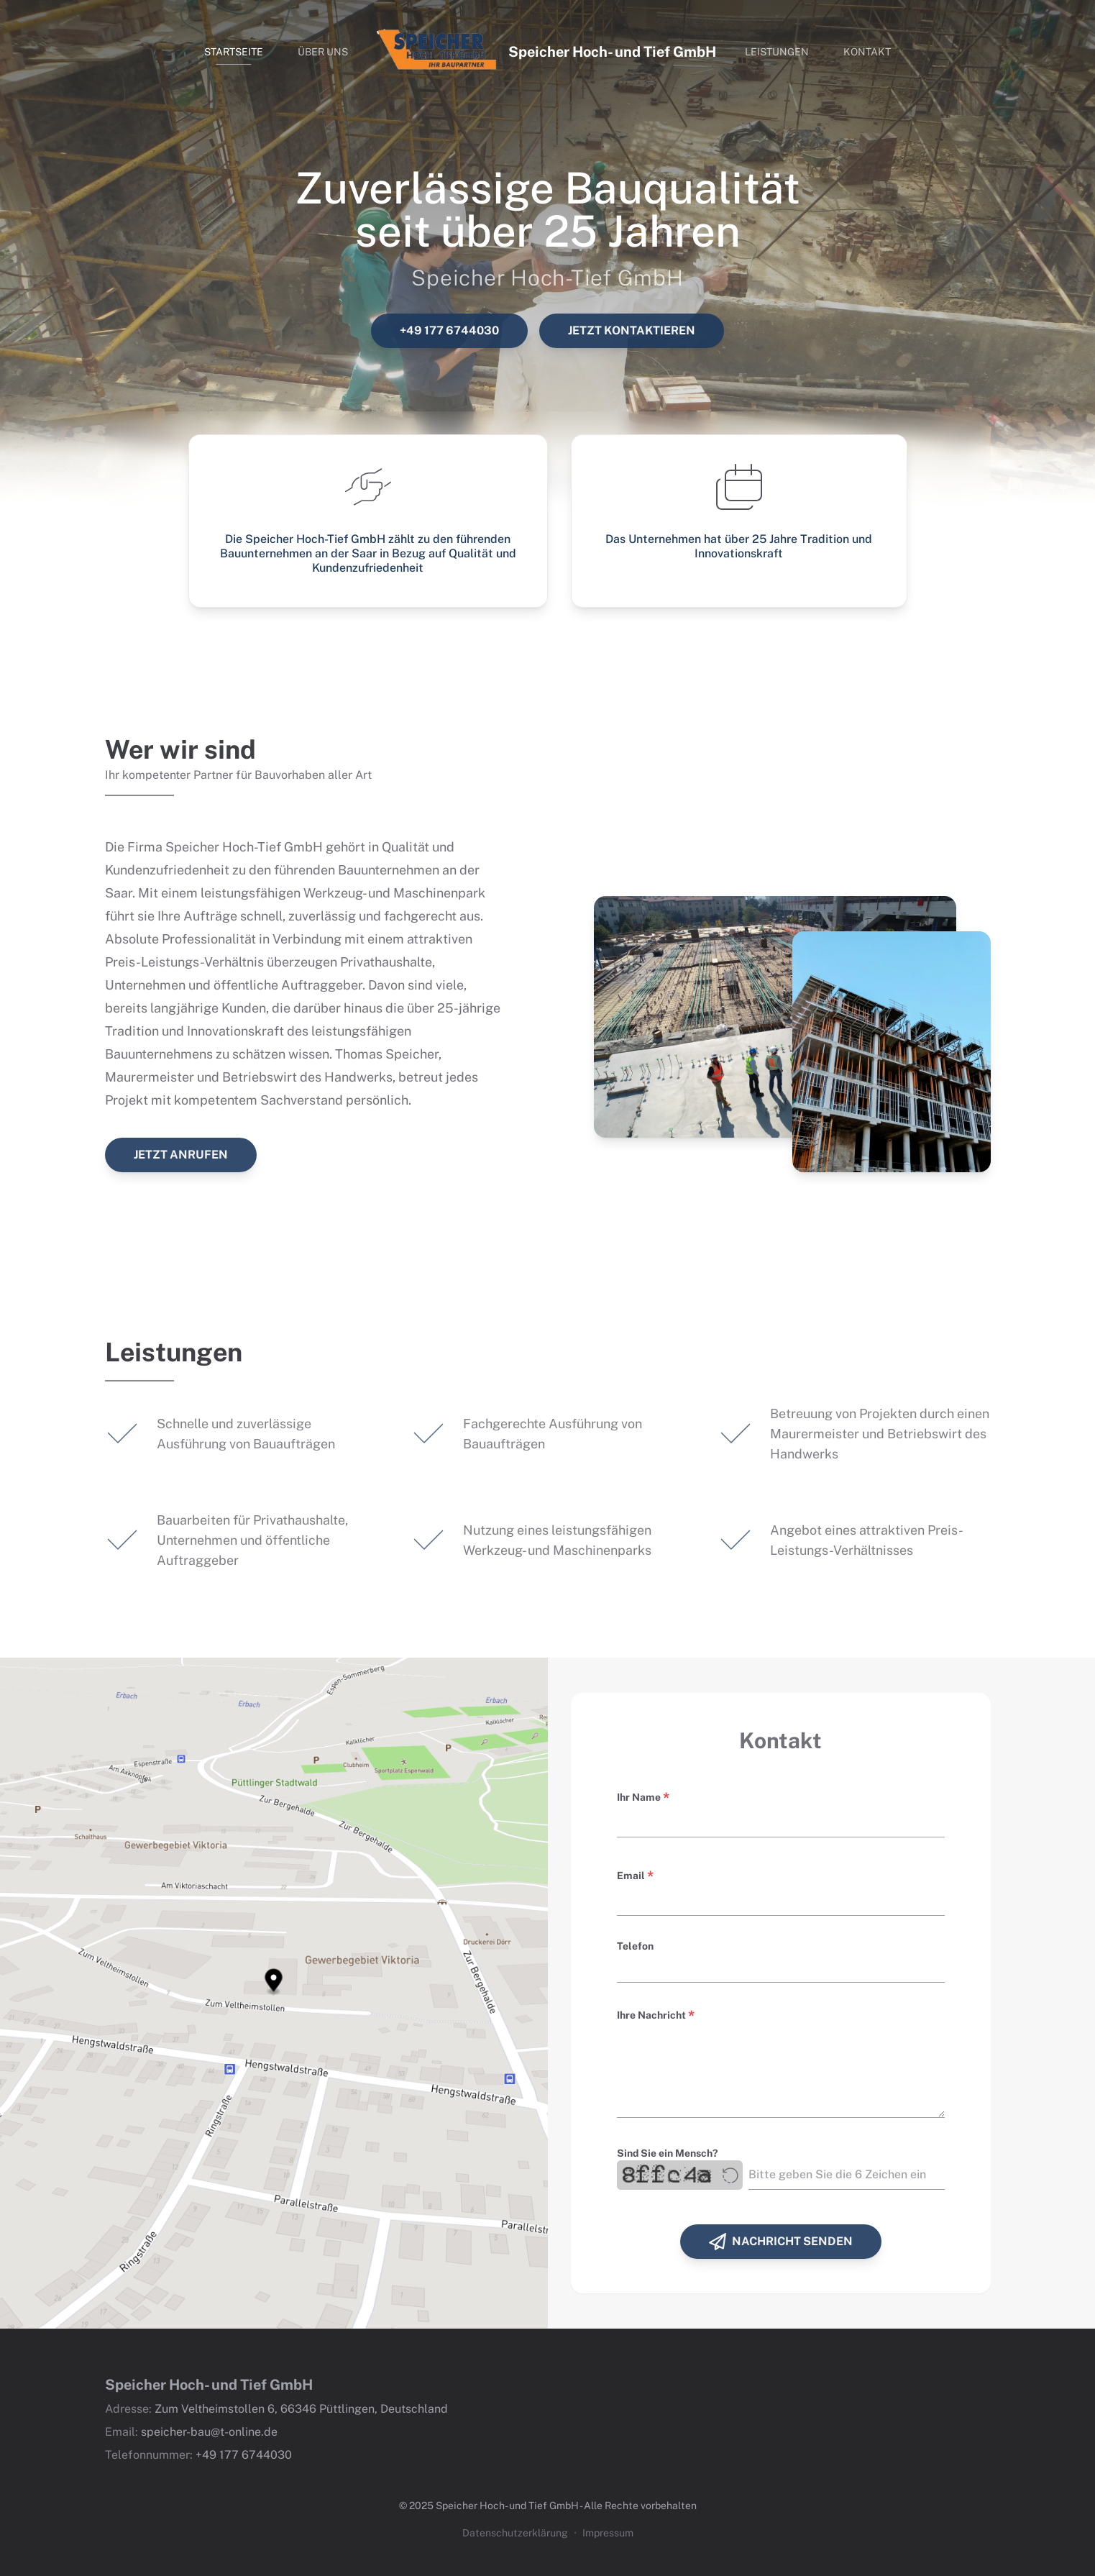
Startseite (233, 52)
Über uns (323, 52)
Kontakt (867, 52)
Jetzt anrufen (181, 1154)
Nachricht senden (781, 2241)
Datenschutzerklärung (515, 2533)
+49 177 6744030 (449, 330)
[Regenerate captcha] (730, 2175)
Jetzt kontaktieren (631, 330)
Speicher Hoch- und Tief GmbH (612, 52)
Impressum (607, 2533)
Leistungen (777, 52)
